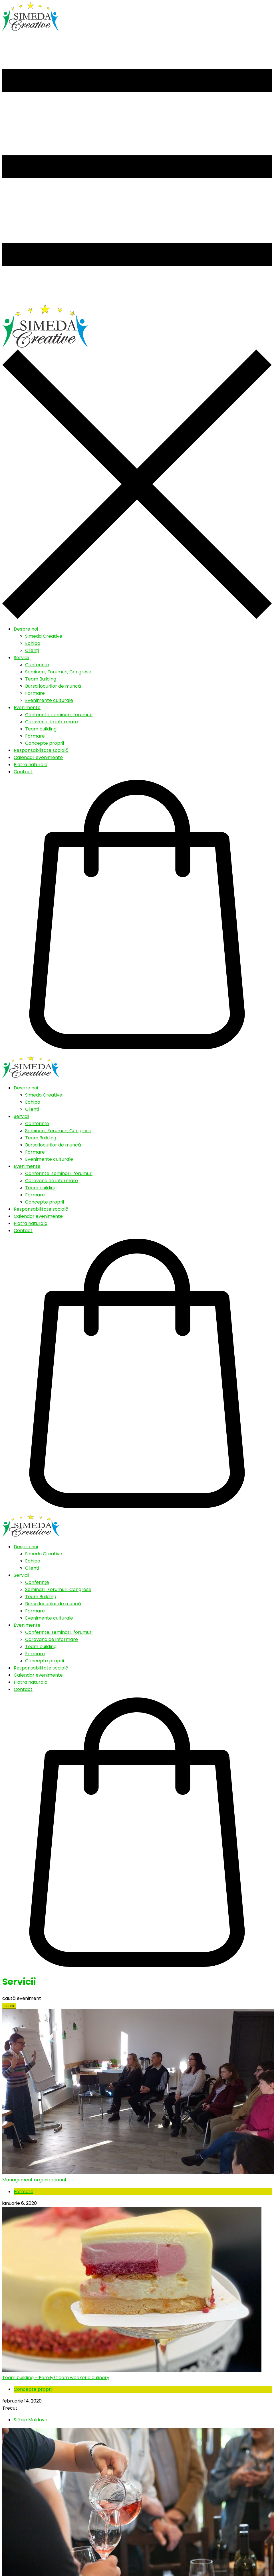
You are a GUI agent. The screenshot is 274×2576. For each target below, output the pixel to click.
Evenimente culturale (49, 700)
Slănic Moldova (30, 2419)
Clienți (32, 650)
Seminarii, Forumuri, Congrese (58, 672)
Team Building (40, 679)
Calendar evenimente (38, 757)
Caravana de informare (51, 721)
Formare (35, 693)
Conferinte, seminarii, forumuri (58, 714)
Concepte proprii (44, 743)
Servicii (21, 657)
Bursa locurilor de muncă (53, 686)
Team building (41, 729)
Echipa (32, 643)
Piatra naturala (30, 764)
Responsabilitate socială (41, 750)
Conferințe (37, 664)
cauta (9, 2006)
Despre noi (26, 629)
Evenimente (27, 707)
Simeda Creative (43, 636)
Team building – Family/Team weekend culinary (55, 2377)
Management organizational (34, 2180)
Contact (23, 771)
